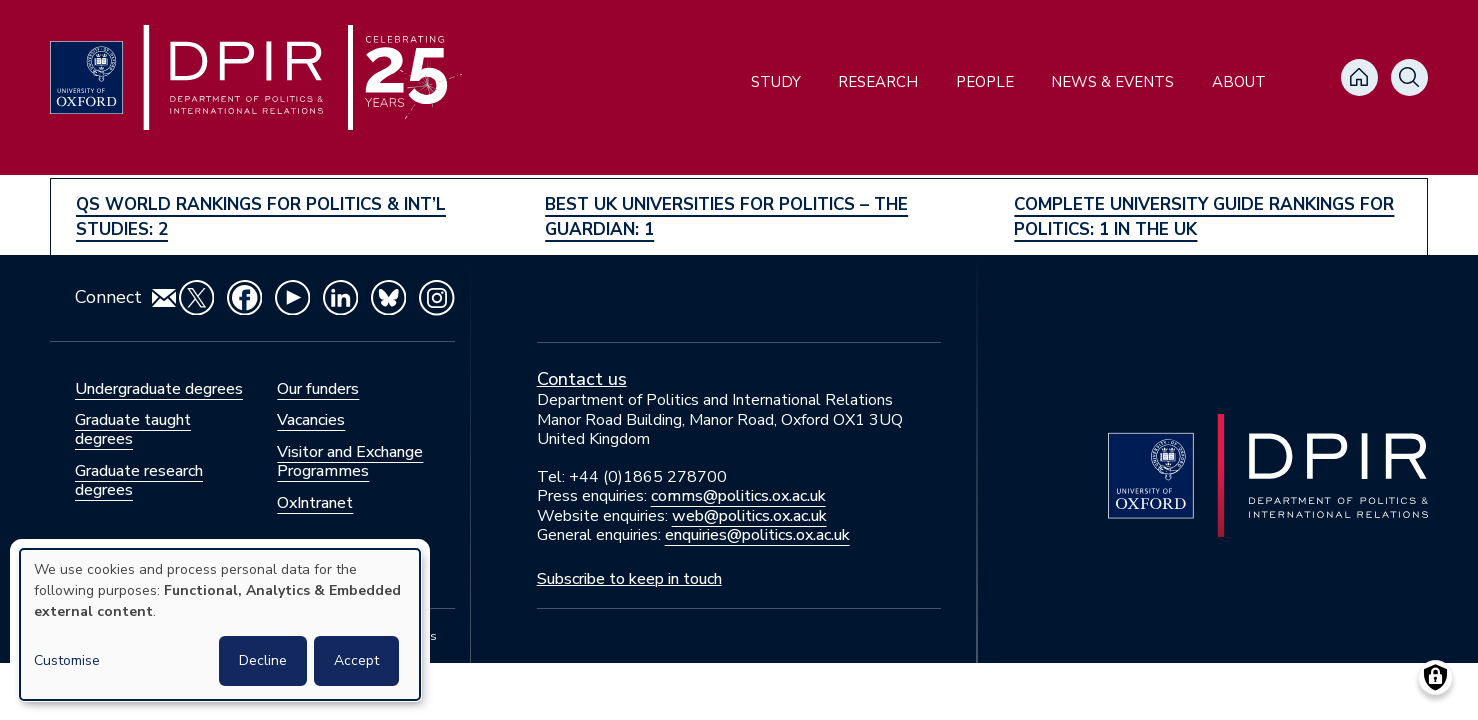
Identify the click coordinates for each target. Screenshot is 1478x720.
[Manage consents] (1435, 677)
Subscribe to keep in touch (629, 579)
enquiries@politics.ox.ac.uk (757, 535)
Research (878, 82)
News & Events (1112, 82)
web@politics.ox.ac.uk (749, 516)
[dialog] (220, 624)
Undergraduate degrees (159, 389)
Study (776, 82)
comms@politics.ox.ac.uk (738, 496)
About (1239, 82)
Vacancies (311, 420)
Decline (263, 660)
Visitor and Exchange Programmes (350, 461)
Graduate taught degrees (133, 429)
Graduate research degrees (139, 480)
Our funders (318, 389)
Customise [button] (67, 660)
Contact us (582, 379)
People (985, 82)
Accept (356, 660)
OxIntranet (315, 503)
